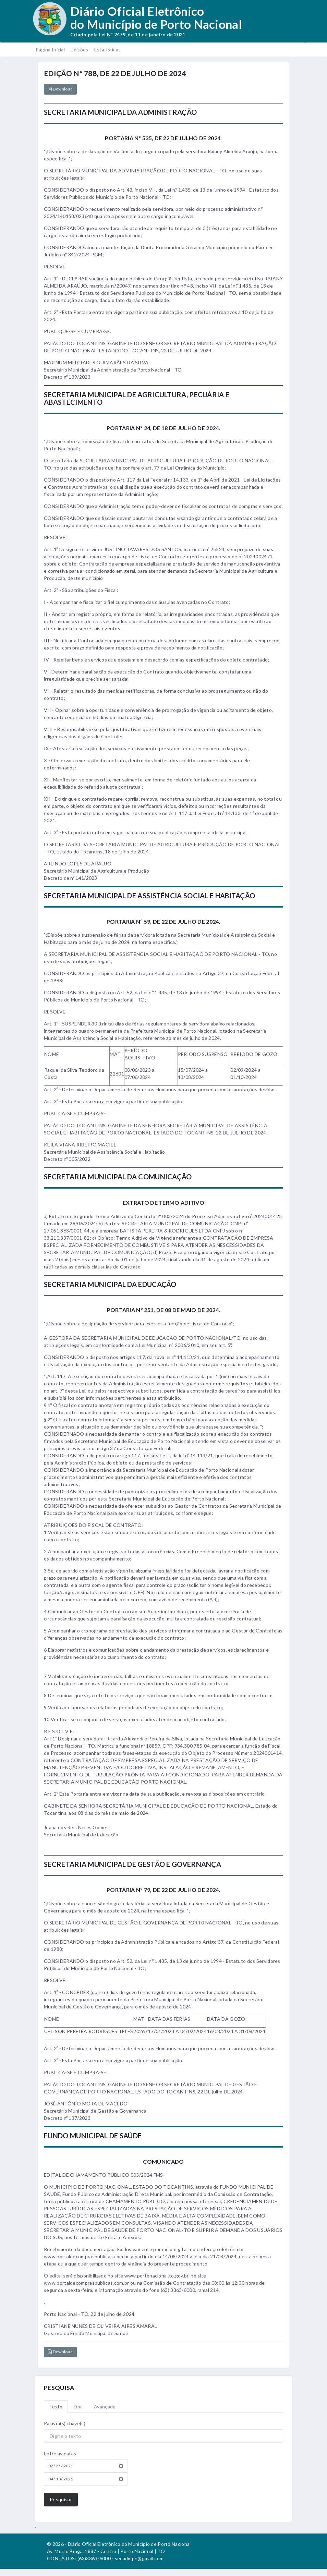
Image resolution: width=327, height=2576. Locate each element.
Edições (79, 49)
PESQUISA (59, 2387)
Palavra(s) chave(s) (64, 2423)
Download (60, 89)
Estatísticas (107, 49)
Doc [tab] (78, 2406)
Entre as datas (60, 2453)
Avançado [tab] (105, 2406)
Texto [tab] (56, 2406)
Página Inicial (50, 49)
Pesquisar (61, 2499)
